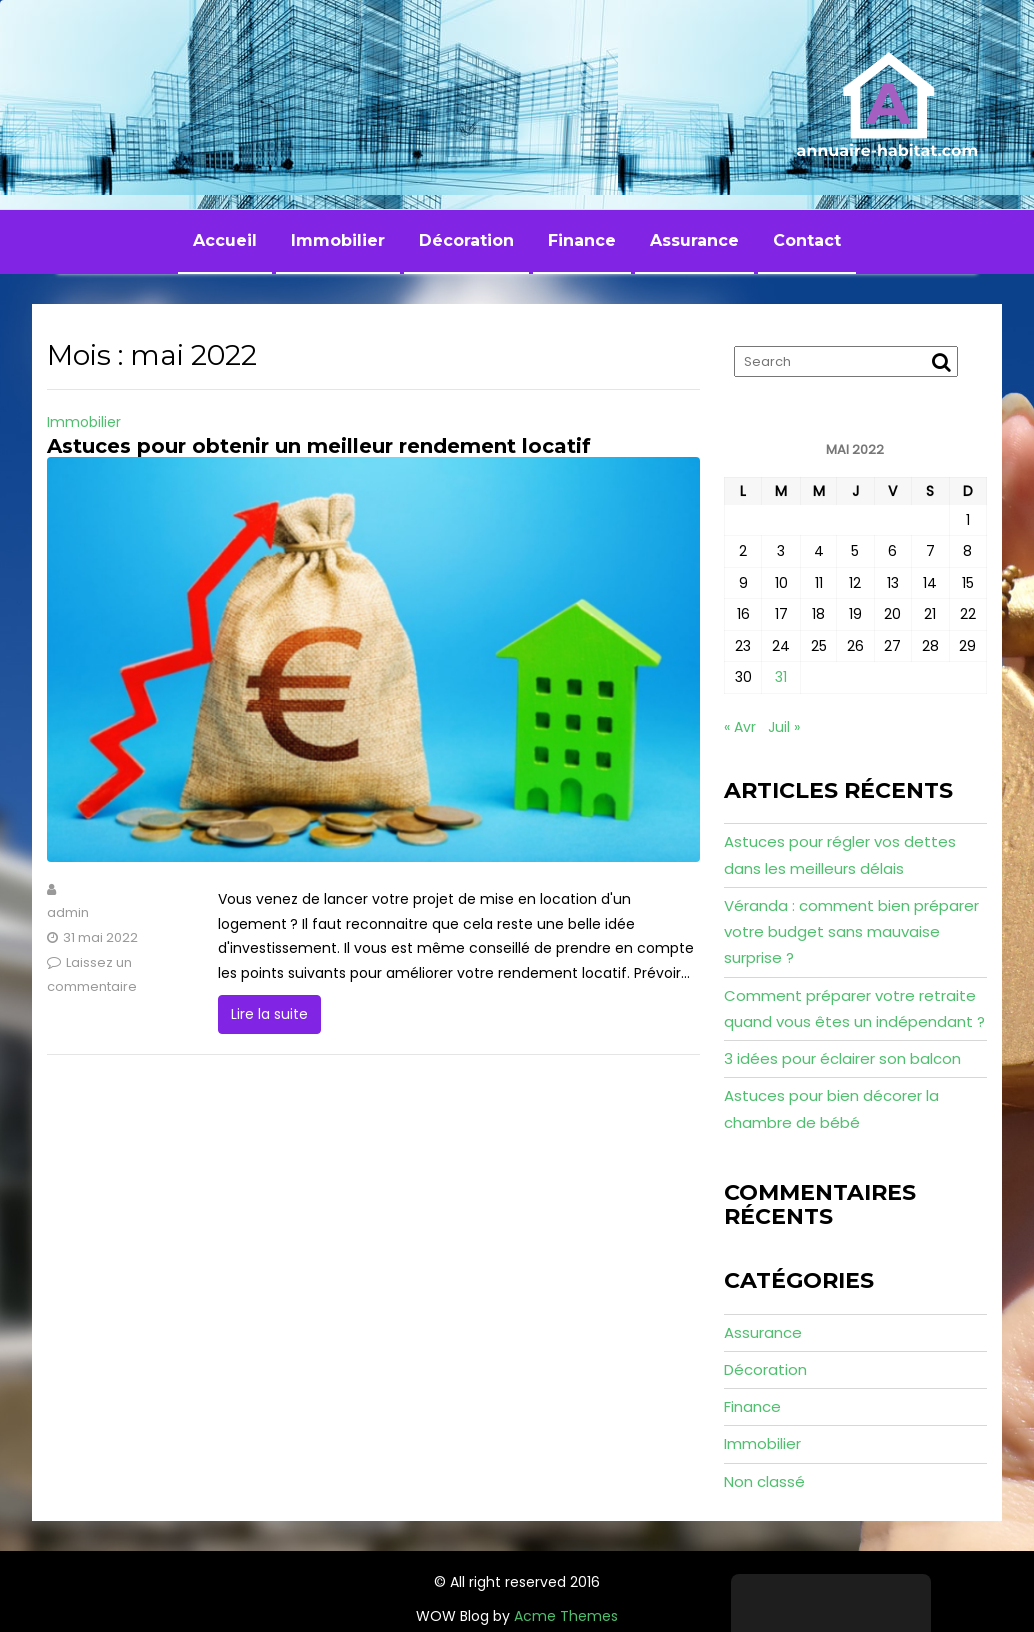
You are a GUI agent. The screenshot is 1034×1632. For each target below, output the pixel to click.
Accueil (225, 240)
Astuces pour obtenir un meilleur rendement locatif (319, 446)
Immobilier (338, 240)
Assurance (694, 240)
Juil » (784, 727)
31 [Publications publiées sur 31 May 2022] (781, 677)
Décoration (466, 240)
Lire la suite (269, 1014)
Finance (582, 240)
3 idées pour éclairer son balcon (842, 1058)
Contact (807, 240)
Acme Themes (566, 1616)
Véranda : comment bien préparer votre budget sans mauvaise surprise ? (851, 932)
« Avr (740, 727)
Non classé (764, 1481)
